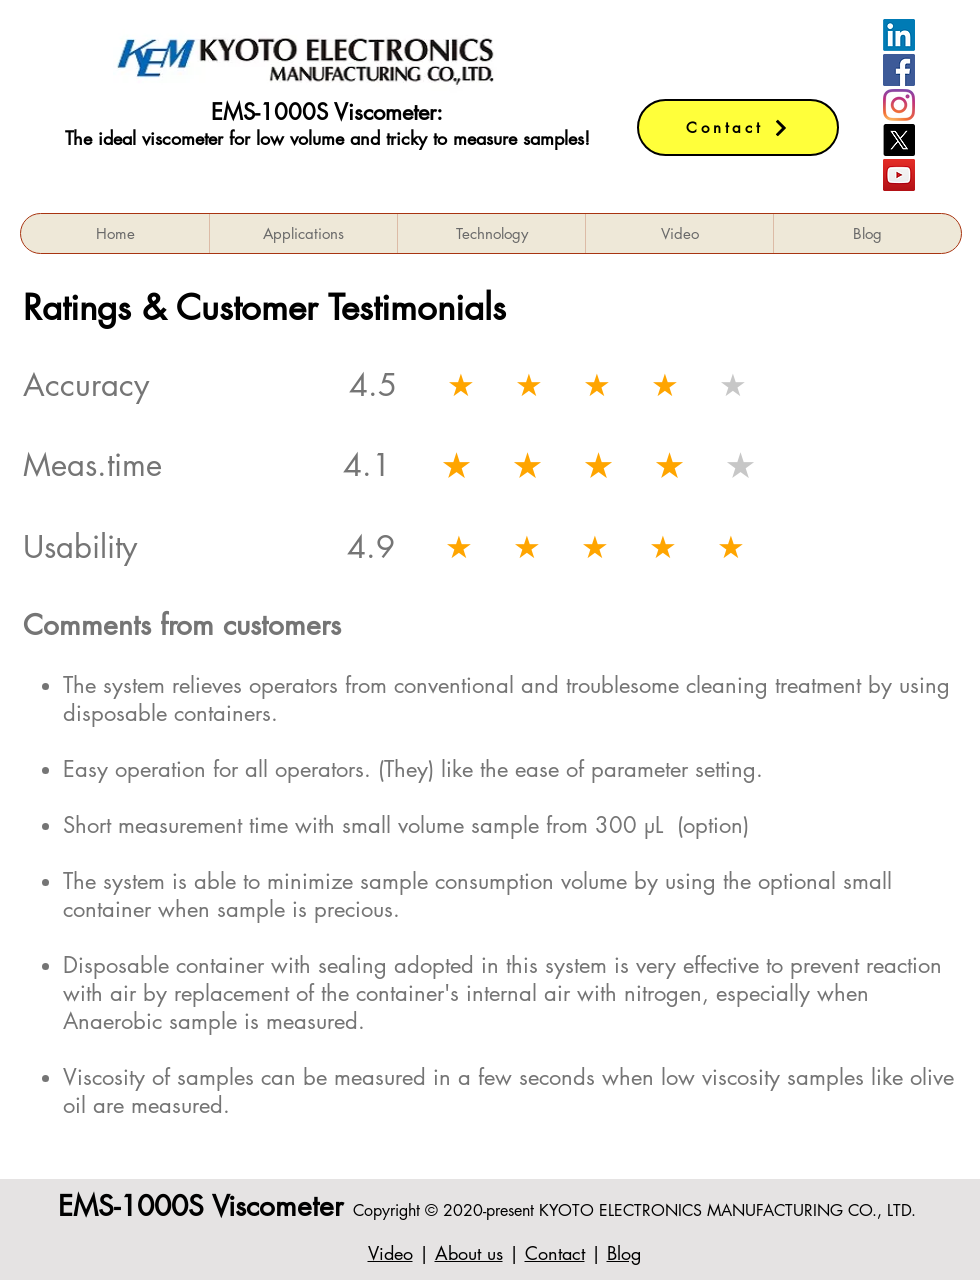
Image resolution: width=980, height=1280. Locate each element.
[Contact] (738, 127)
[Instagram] (899, 105)
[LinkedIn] (899, 35)
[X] (899, 140)
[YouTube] (899, 175)
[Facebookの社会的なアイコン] (899, 70)
